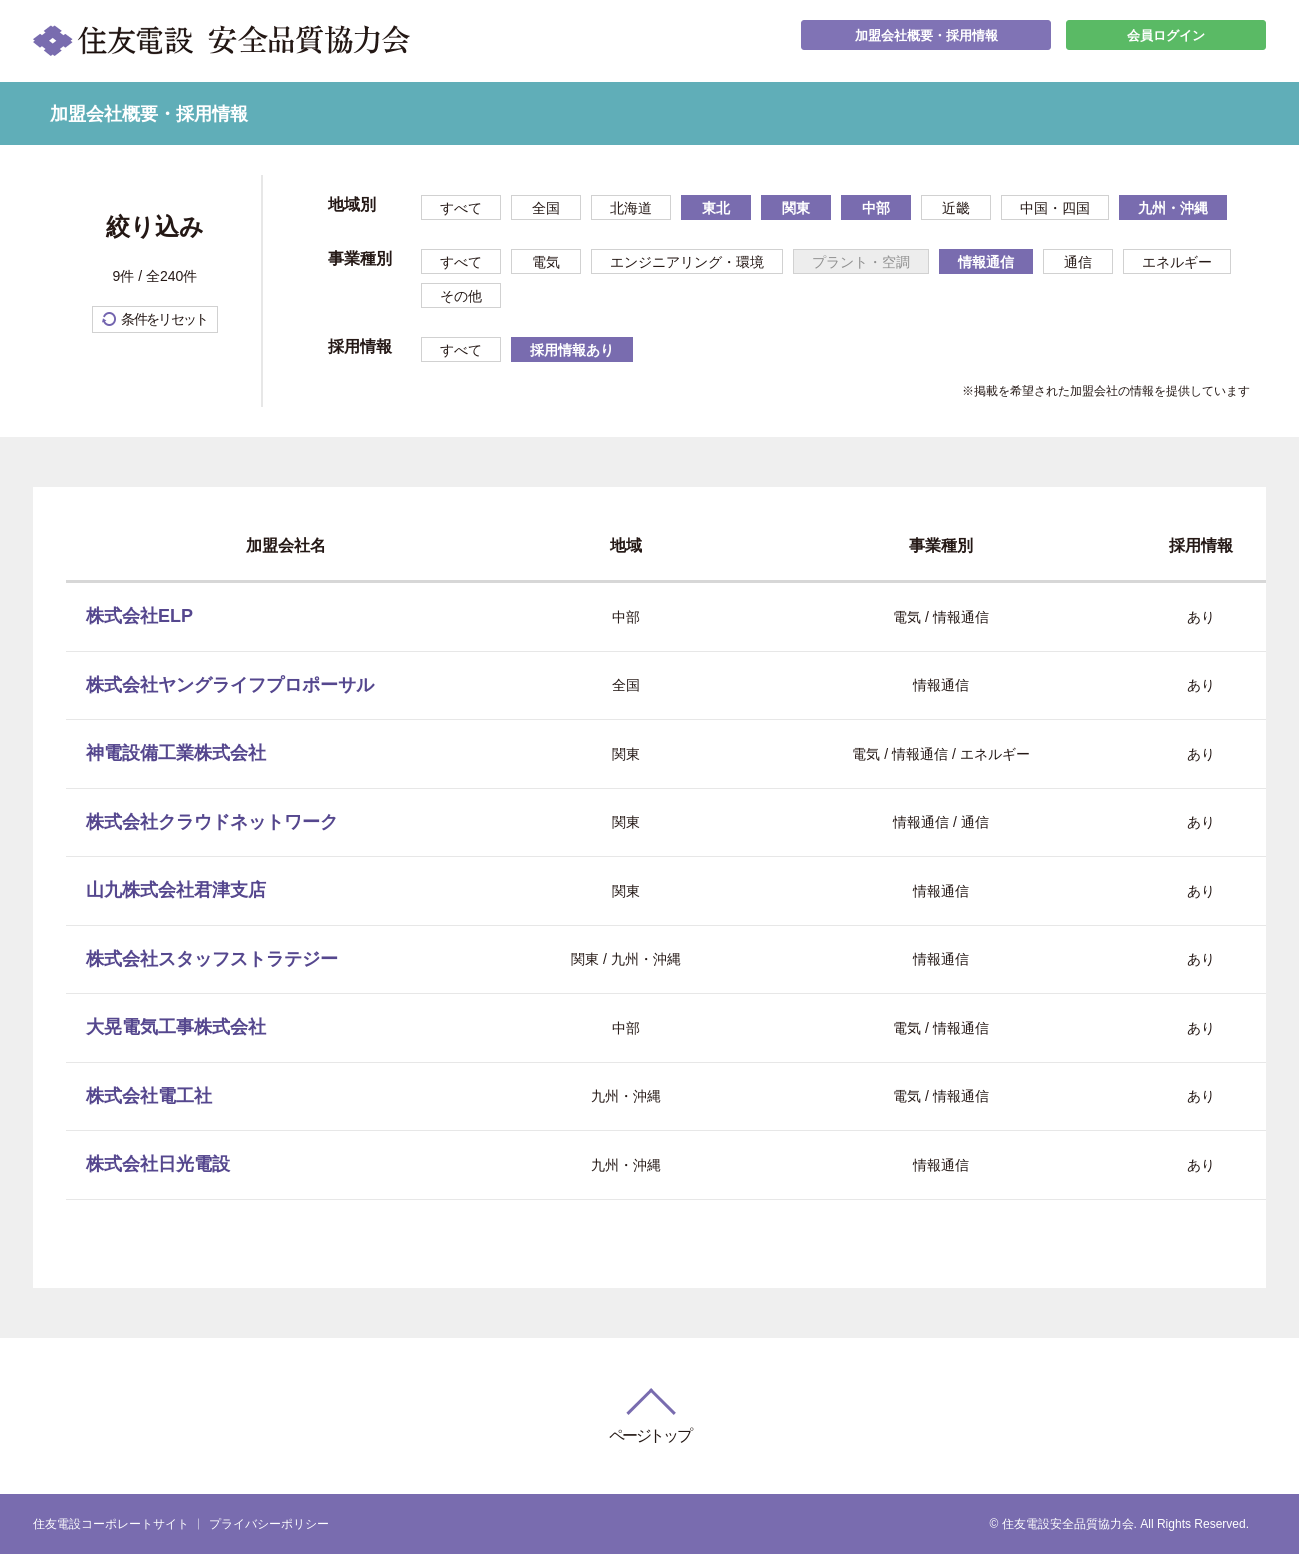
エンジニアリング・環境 (687, 262)
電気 (546, 262)
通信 (1078, 262)
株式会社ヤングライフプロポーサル (230, 685)
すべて (461, 208)
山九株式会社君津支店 (176, 890)
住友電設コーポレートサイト (111, 1524)
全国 (546, 208)
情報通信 (986, 262)
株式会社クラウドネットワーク (212, 822)
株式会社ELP (139, 616)
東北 (716, 208)
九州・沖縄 (1173, 208)
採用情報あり (572, 350)
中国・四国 (1055, 208)
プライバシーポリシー (269, 1524)
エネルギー (1177, 262)
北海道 (631, 208)
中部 (876, 208)
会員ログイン (1166, 40)
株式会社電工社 (149, 1096)
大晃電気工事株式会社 (176, 1027)
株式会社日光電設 (158, 1164)
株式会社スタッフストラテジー (212, 959)
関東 (796, 208)
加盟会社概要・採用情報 (926, 40)
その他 (461, 296)
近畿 (956, 208)
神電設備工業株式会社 (176, 753)
